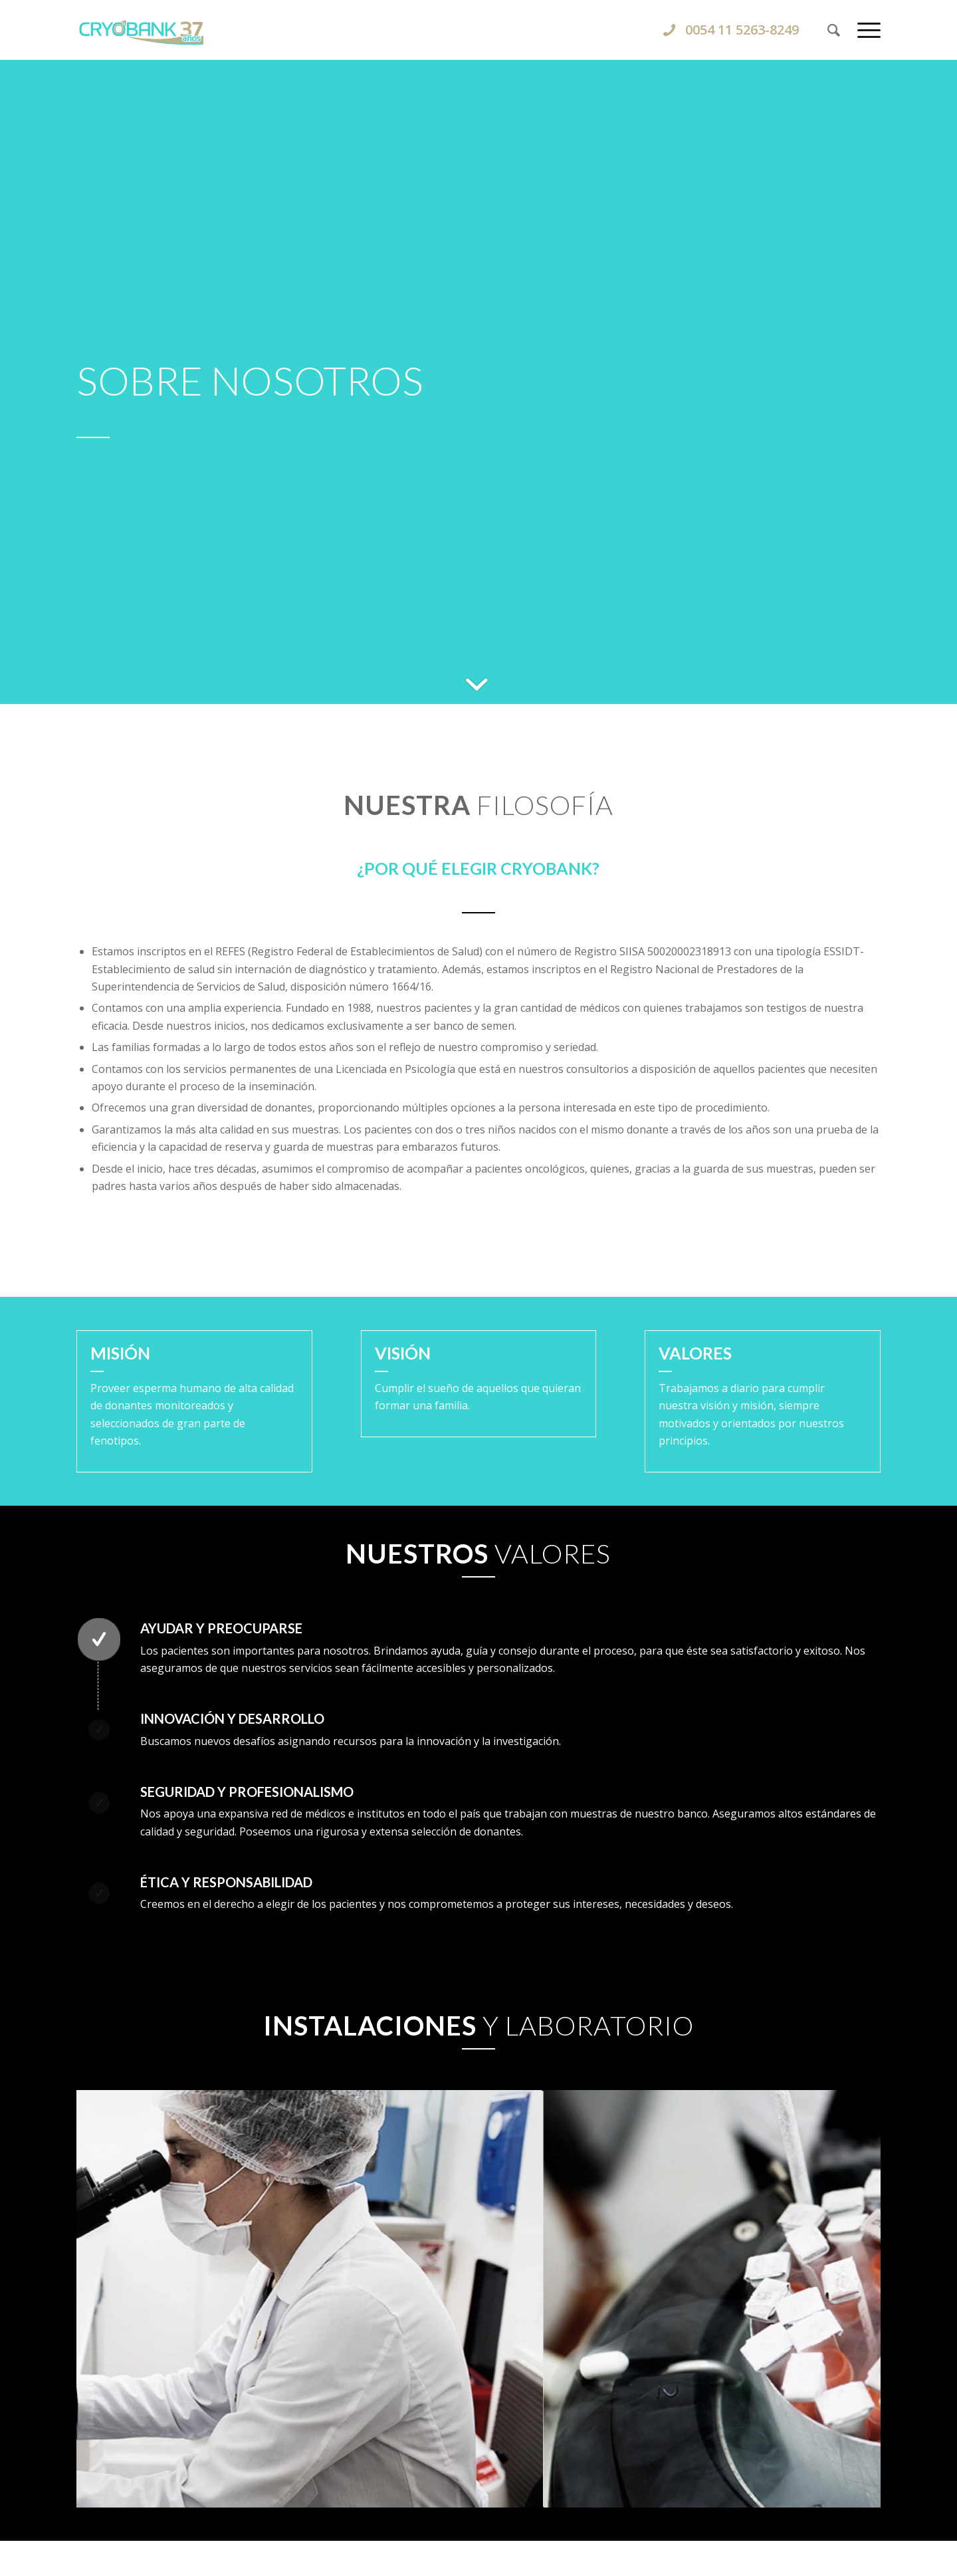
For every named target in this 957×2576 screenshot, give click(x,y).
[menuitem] (834, 30)
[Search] (834, 30)
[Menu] (865, 30)
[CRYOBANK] (478, 30)
